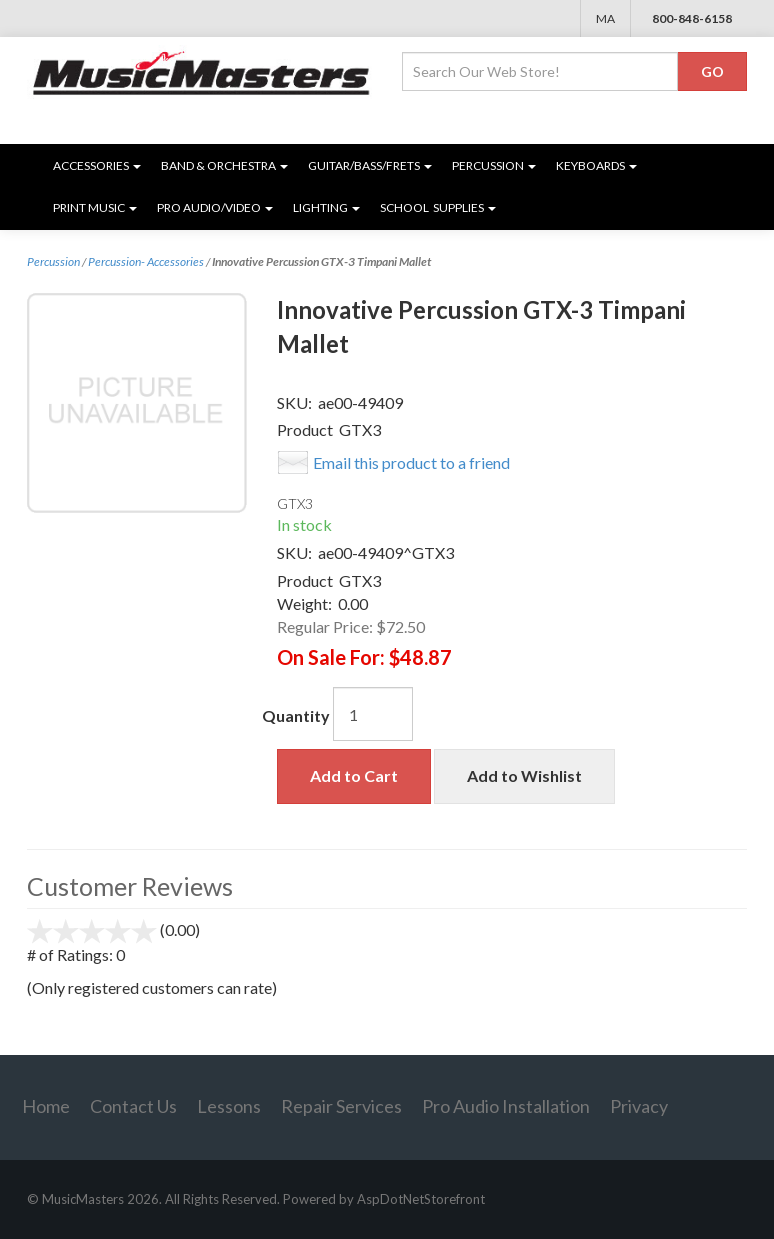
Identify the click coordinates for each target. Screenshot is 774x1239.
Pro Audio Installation (506, 1106)
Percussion (494, 165)
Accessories (97, 165)
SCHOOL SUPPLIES (438, 207)
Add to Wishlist (524, 775)
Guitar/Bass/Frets (370, 165)
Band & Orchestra (224, 165)
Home (46, 1106)
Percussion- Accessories (146, 261)
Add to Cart (354, 775)
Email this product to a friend (411, 462)
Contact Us (133, 1106)
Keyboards (596, 165)
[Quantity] (373, 714)
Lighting (326, 207)
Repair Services (341, 1106)
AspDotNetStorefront (421, 1199)
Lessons (229, 1106)
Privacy (639, 1106)
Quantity (296, 715)
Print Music (95, 207)
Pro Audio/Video (215, 207)
